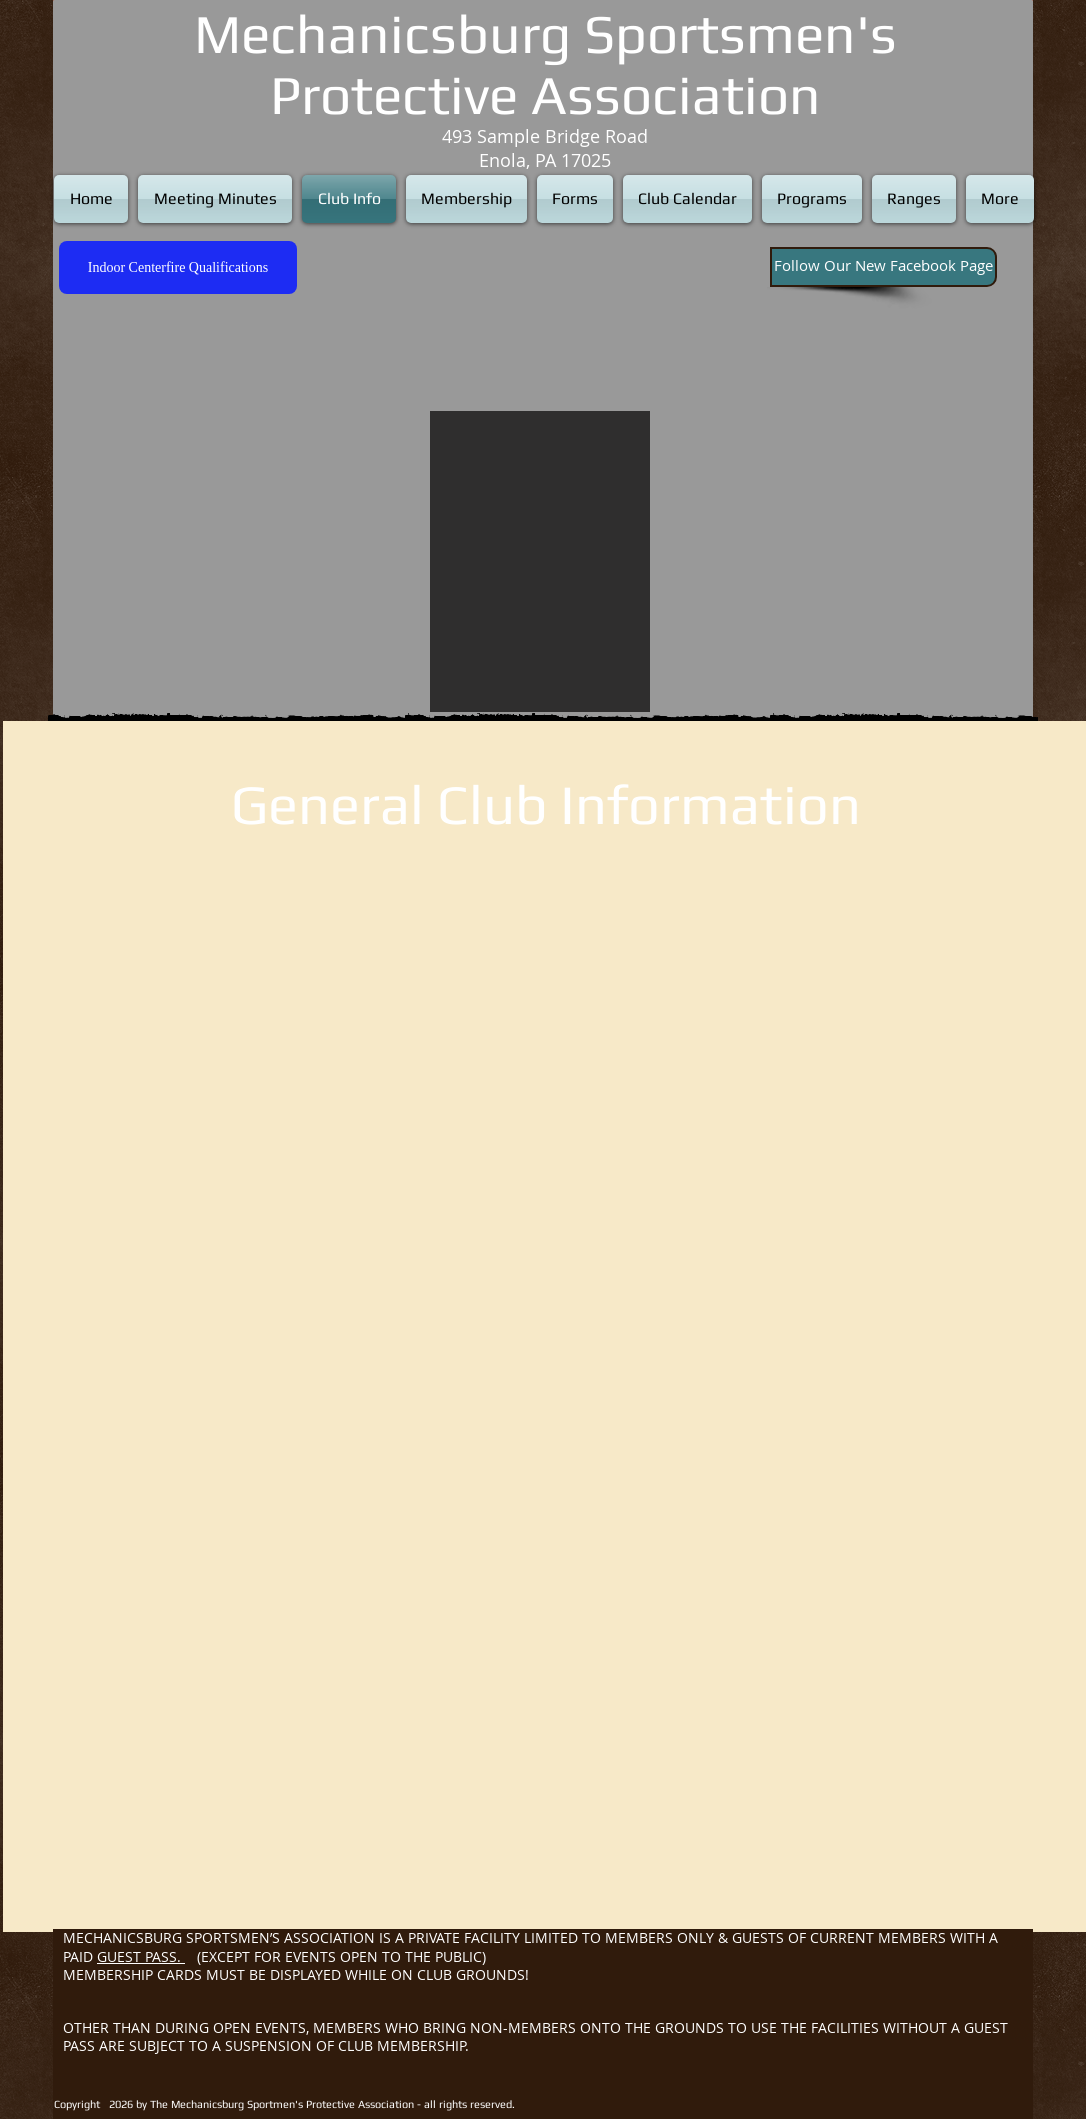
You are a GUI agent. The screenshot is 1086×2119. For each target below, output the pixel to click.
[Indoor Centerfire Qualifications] (178, 267)
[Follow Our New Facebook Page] (883, 267)
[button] (540, 561)
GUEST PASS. (141, 1956)
